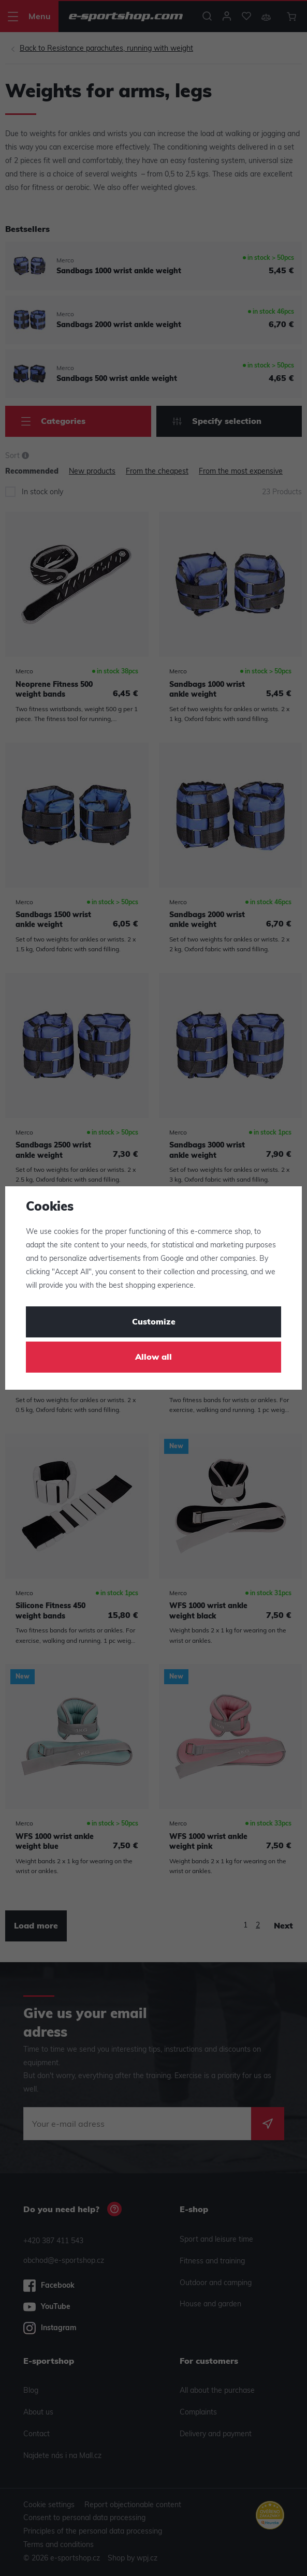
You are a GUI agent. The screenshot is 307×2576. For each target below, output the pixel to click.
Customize (154, 1322)
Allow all (153, 1357)
